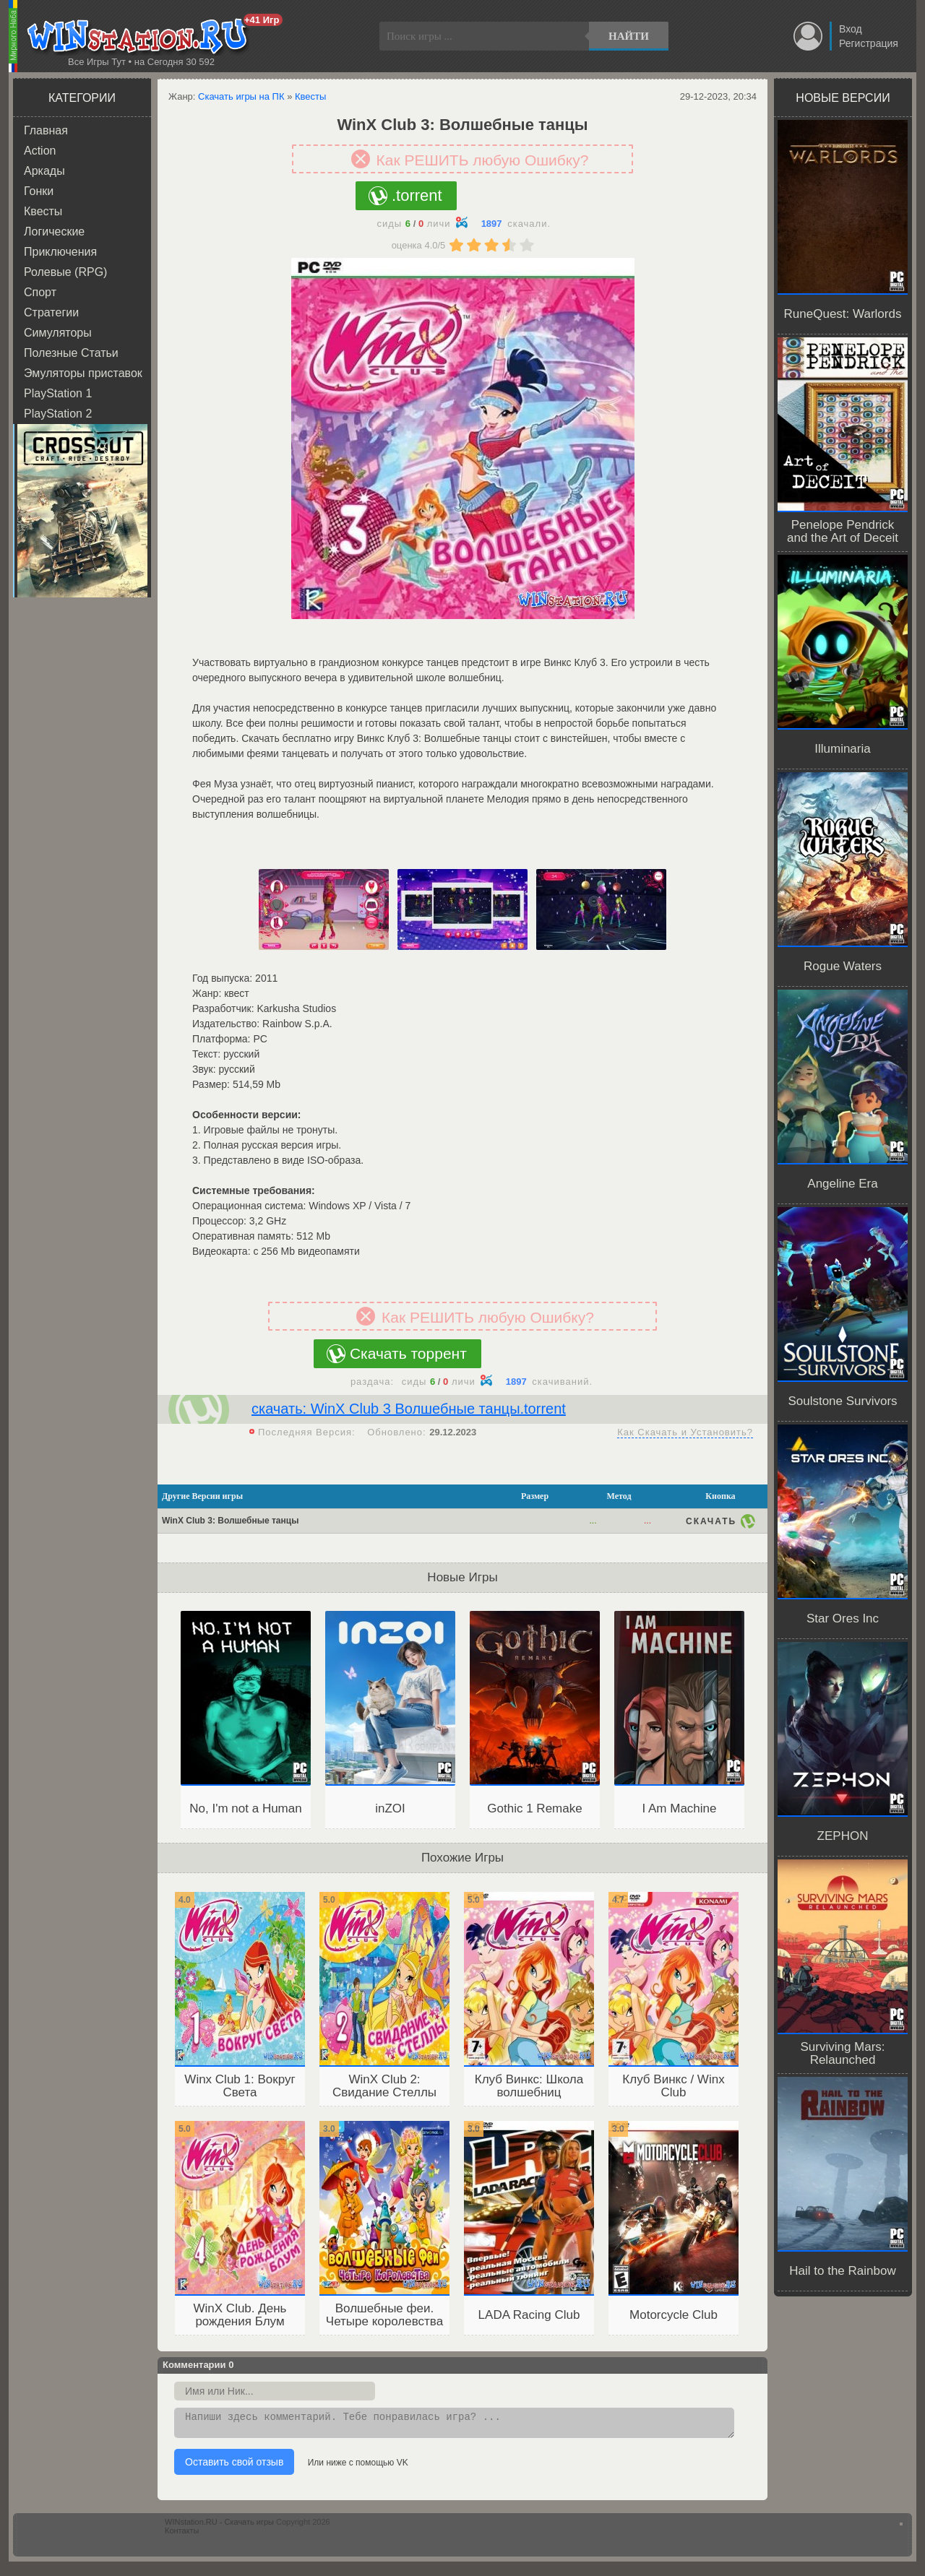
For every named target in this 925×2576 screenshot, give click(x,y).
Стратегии (51, 312)
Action (40, 150)
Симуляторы (58, 333)
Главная (46, 130)
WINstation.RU (140, 37)
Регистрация (868, 43)
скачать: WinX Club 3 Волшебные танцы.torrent (408, 1409)
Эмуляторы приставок (83, 373)
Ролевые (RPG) (65, 272)
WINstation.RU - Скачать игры (219, 2526)
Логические (54, 231)
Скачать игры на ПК (241, 96)
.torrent (417, 195)
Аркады (44, 171)
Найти (628, 36)
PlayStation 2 (58, 413)
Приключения (60, 252)
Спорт (40, 292)
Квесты (43, 211)
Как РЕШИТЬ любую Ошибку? (483, 160)
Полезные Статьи (71, 353)
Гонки (38, 191)
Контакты (182, 2534)
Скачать (711, 1521)
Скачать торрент (408, 1353)
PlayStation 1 (58, 393)
